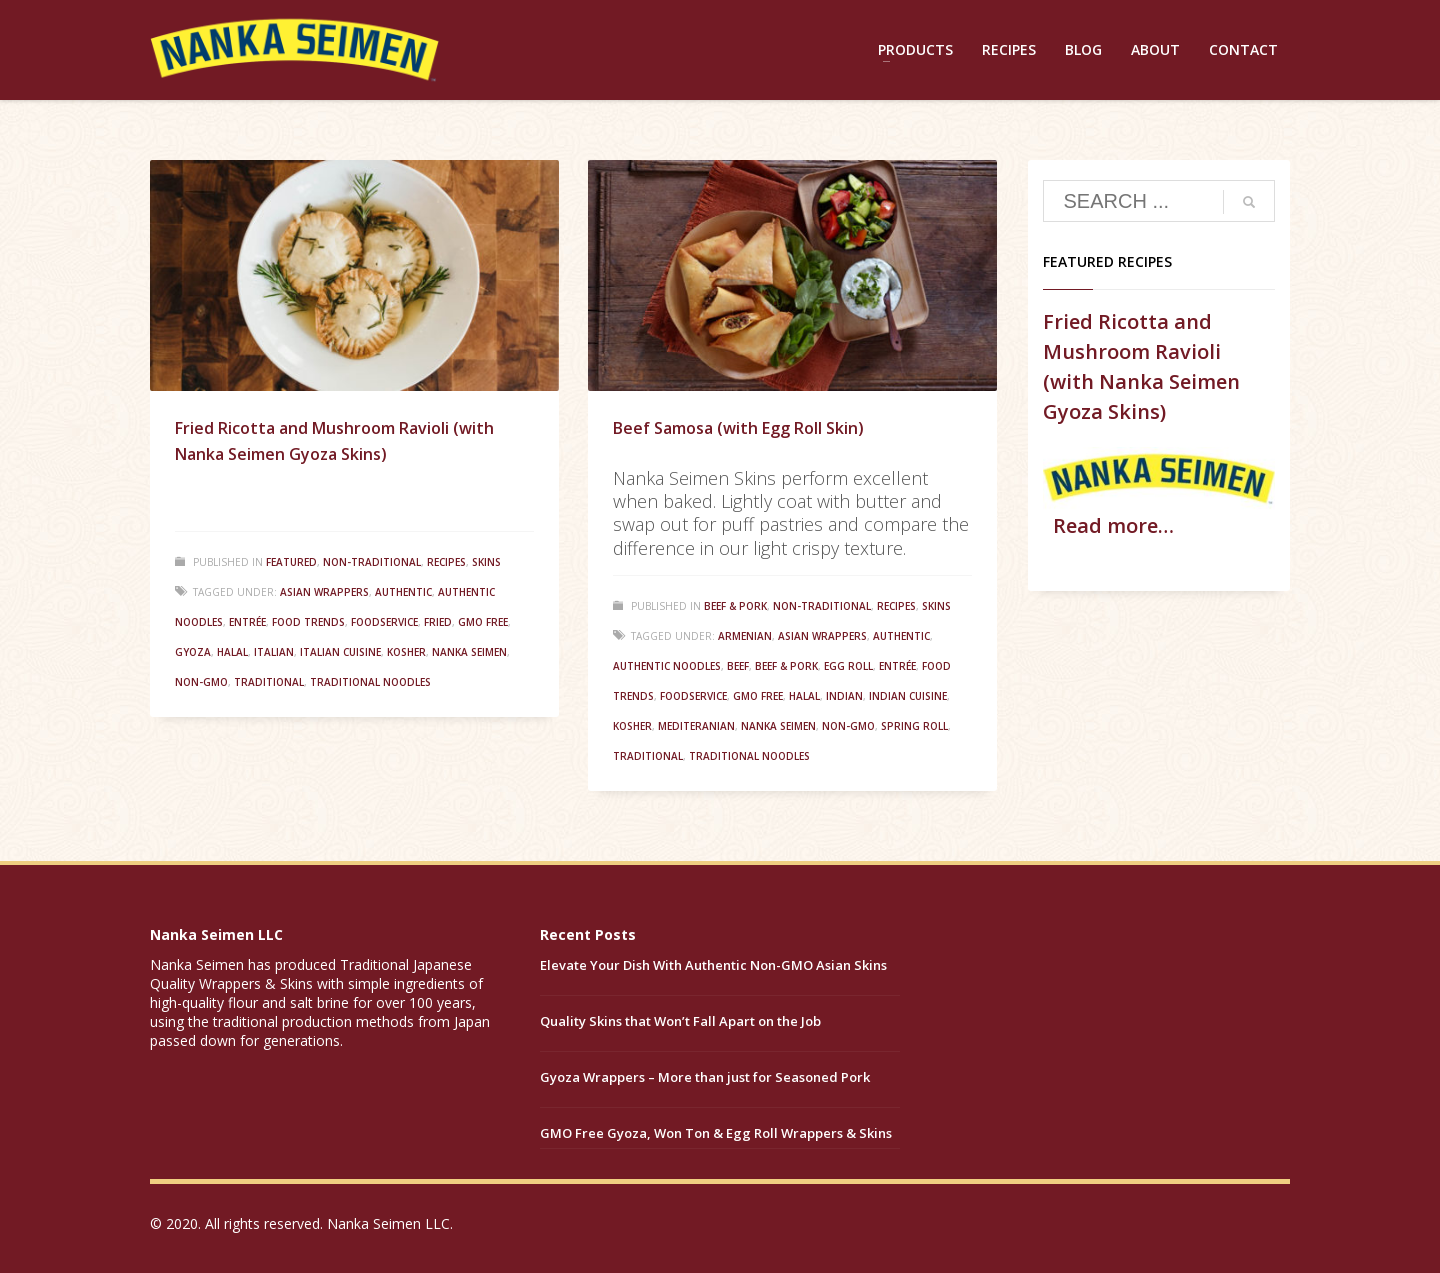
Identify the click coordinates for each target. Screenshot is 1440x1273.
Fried (438, 622)
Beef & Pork (735, 606)
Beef (738, 666)
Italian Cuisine (340, 652)
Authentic (403, 592)
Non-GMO (201, 682)
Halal (232, 652)
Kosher (406, 652)
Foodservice (384, 622)
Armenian (745, 636)
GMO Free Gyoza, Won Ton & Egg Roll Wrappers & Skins (716, 1133)
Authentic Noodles (667, 666)
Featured (291, 562)
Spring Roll (914, 726)
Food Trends (308, 622)
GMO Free (483, 622)
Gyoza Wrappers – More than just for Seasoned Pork (705, 1077)
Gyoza (193, 652)
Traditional (269, 682)
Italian (274, 652)
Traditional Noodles (370, 682)
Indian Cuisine (908, 696)
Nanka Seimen (469, 652)
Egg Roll (848, 666)
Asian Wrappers (324, 592)
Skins (486, 562)
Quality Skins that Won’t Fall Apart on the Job (680, 1021)
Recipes (446, 562)
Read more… (1113, 525)
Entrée (247, 622)
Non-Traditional (372, 562)
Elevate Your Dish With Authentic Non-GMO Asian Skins (713, 965)
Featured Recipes (1107, 261)
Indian (844, 696)
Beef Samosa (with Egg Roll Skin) (738, 428)
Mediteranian (696, 726)
